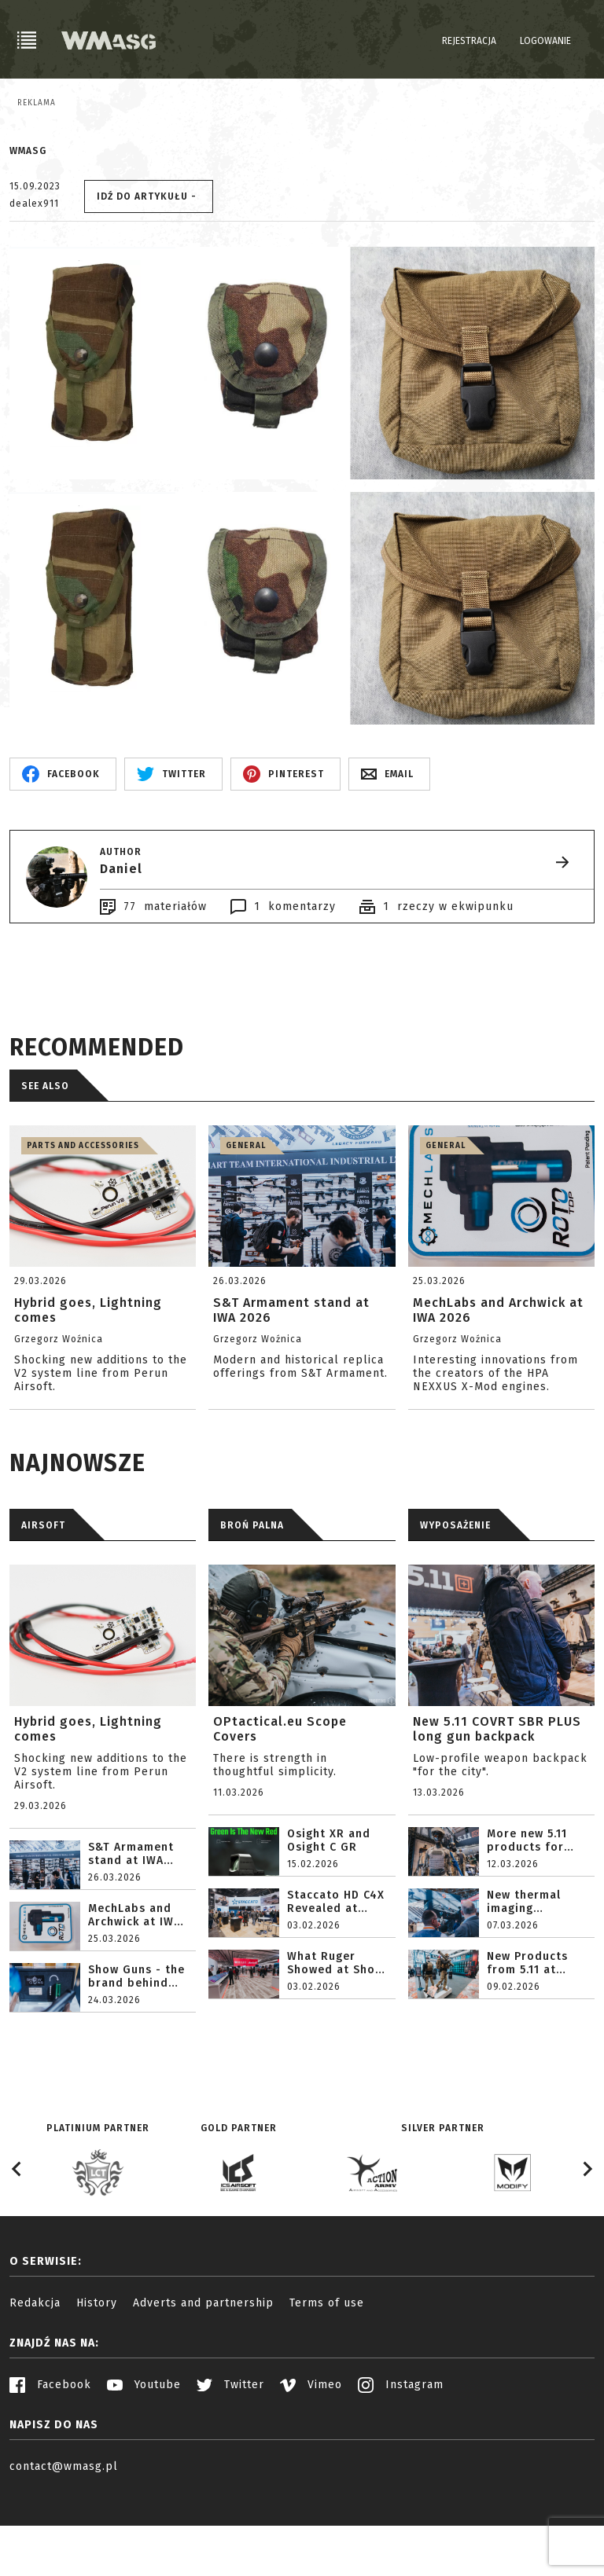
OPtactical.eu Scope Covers (280, 1807)
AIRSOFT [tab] (43, 1603)
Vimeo (311, 2462)
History (96, 2380)
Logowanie (545, 40)
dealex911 (34, 281)
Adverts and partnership (203, 2380)
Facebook (50, 2462)
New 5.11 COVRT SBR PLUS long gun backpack (497, 1807)
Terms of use (326, 2380)
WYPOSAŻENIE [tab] (455, 1603)
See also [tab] (45, 1163)
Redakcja (35, 2380)
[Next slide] (587, 2246)
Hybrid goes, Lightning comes (88, 1807)
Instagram (401, 2462)
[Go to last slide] (17, 2246)
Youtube (144, 2462)
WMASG (27, 228)
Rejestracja (469, 40)
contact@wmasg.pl (63, 2544)
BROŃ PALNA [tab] (252, 1603)
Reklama (36, 103)
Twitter (230, 2462)
